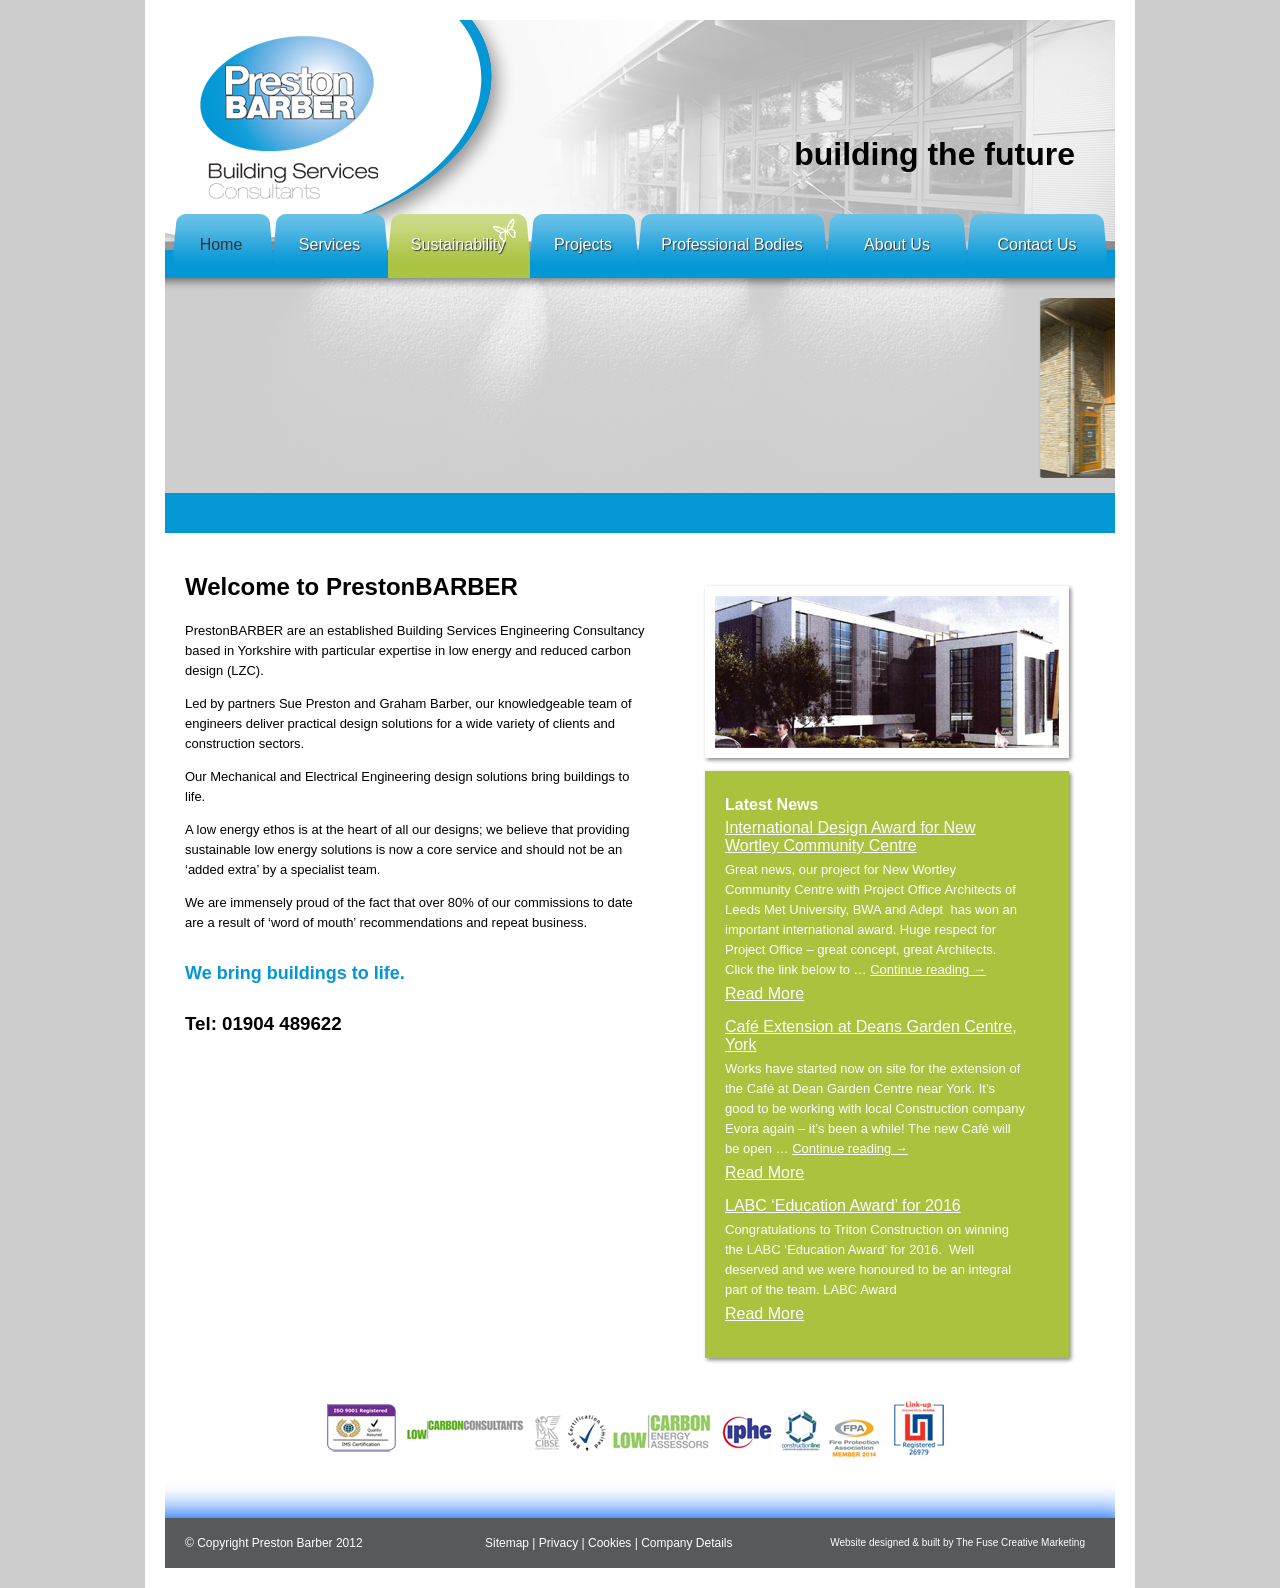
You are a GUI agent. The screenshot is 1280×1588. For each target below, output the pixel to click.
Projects (583, 244)
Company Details (686, 1543)
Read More (764, 993)
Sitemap (507, 1543)
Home (221, 244)
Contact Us (1036, 244)
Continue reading (928, 969)
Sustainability (458, 244)
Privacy (558, 1543)
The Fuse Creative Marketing (1020, 1542)
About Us (897, 244)
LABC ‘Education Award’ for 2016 (843, 1205)
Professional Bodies (731, 244)
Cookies (609, 1543)
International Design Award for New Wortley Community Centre (850, 836)
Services (329, 244)
